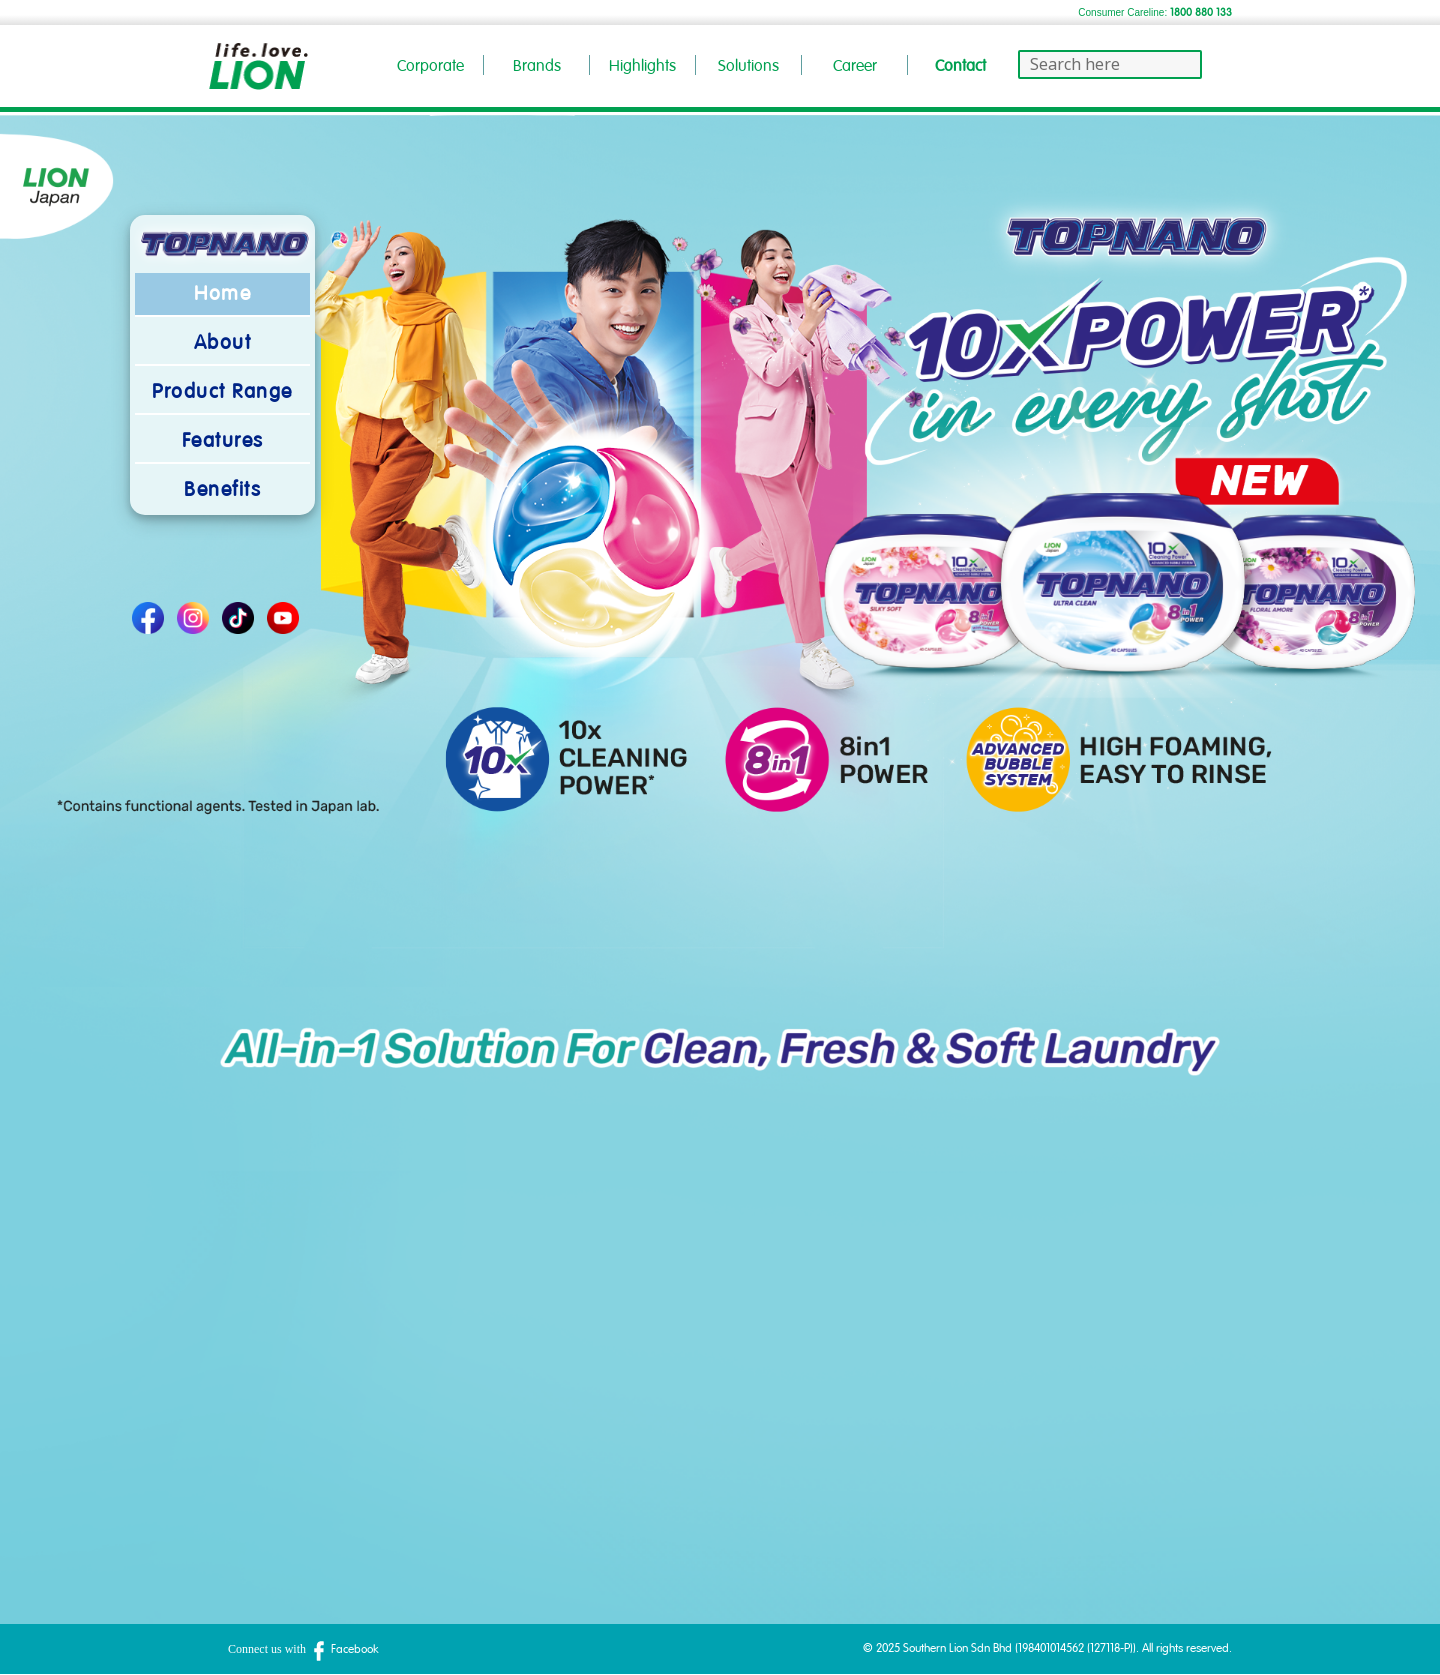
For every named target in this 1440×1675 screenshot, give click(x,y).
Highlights (642, 66)
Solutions (748, 66)
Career (855, 66)
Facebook (344, 1649)
